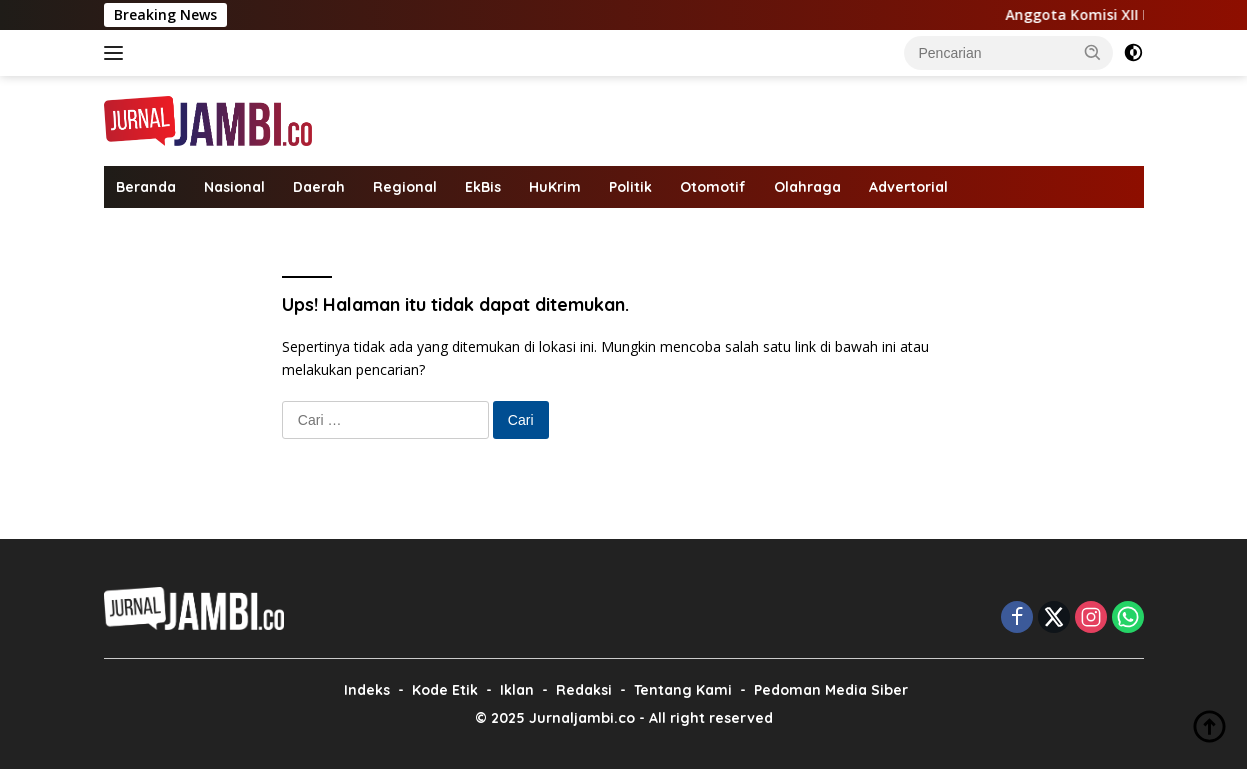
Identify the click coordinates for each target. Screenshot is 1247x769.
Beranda (146, 187)
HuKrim (555, 187)
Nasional (234, 187)
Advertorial (908, 187)
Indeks (367, 690)
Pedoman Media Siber (831, 690)
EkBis (483, 187)
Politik (630, 187)
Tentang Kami (683, 690)
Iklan (517, 690)
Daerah (319, 187)
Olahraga (807, 187)
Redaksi (584, 690)
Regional (405, 187)
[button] (1093, 52)
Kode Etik (445, 690)
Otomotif (713, 187)
